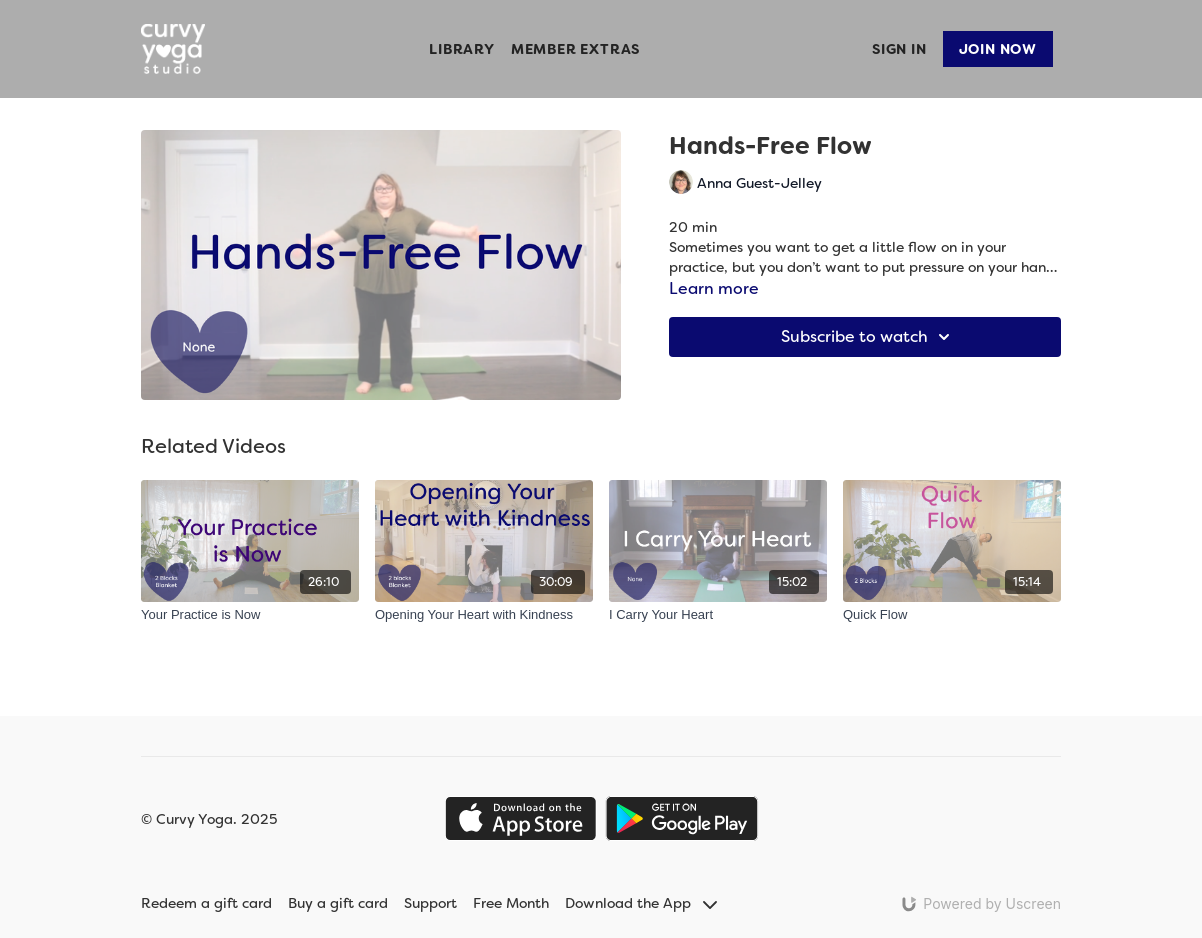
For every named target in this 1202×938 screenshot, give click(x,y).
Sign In (899, 49)
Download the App (641, 903)
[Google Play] (682, 818)
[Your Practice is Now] (250, 615)
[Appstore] (520, 818)
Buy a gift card (338, 903)
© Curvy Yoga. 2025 (209, 819)
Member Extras (575, 49)
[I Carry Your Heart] (718, 615)
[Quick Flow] (952, 615)
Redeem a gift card (206, 903)
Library (462, 49)
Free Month (511, 903)
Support (430, 903)
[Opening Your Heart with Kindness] (484, 615)
